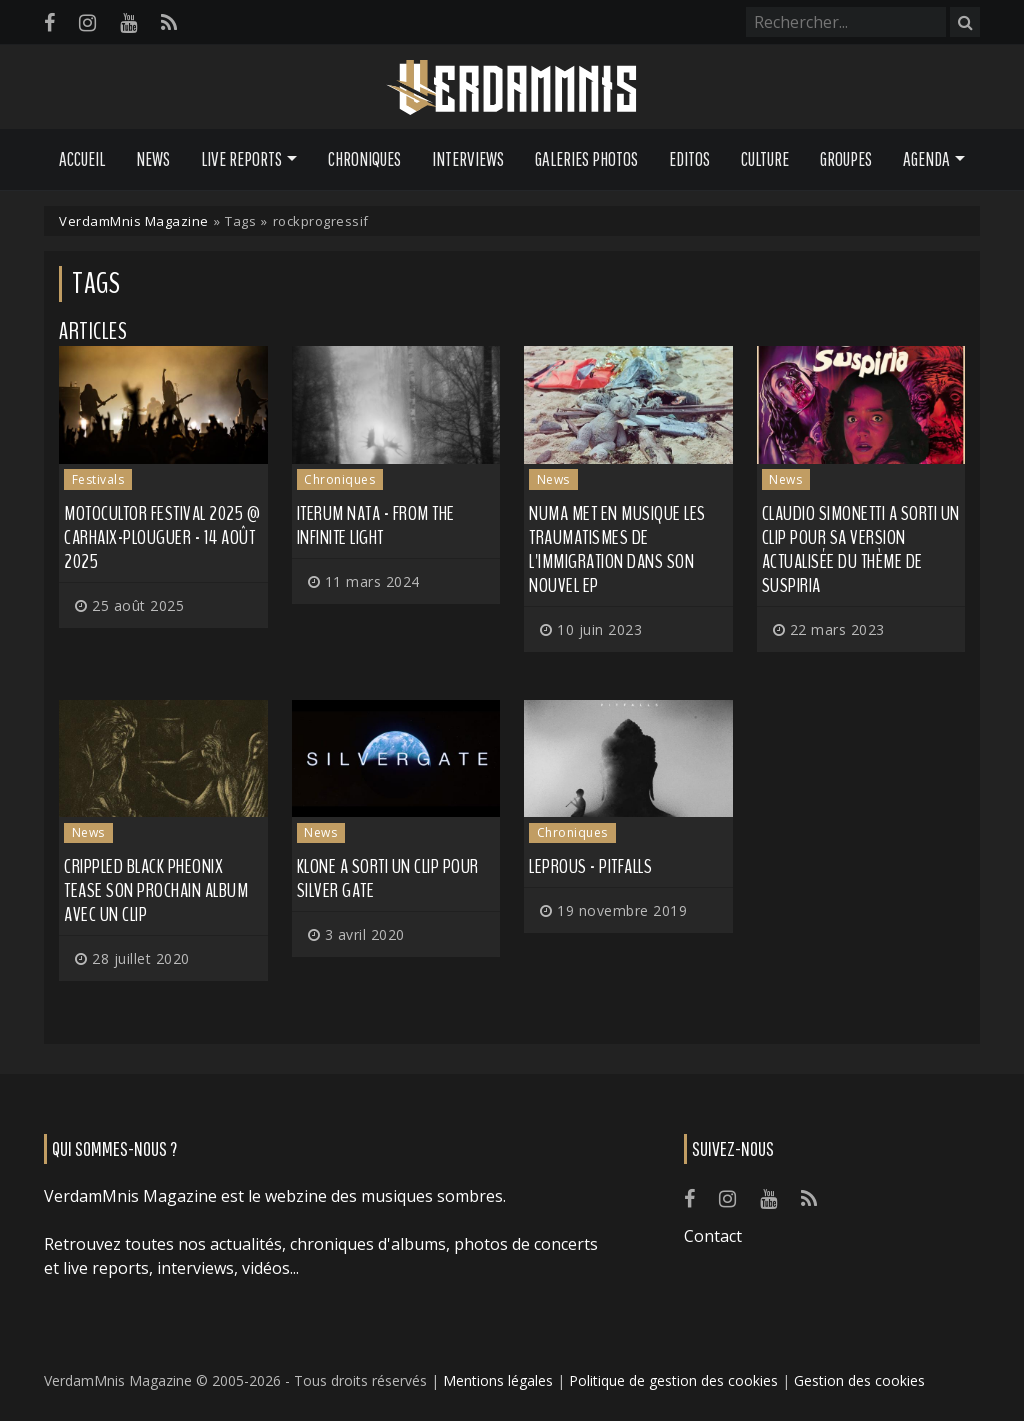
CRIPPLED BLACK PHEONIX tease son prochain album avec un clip (156, 890)
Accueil (82, 159)
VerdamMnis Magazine (134, 221)
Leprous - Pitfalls (590, 866)
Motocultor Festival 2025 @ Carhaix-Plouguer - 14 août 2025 (162, 537)
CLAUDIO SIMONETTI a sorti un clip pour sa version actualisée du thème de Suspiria (861, 549)
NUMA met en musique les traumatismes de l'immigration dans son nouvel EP (617, 549)
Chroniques (364, 159)
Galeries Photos (586, 159)
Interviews (468, 159)
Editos (689, 159)
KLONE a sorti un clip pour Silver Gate (388, 878)
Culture (765, 159)
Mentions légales (498, 1380)
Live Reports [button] (241, 159)
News (153, 159)
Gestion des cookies (859, 1380)
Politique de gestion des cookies (673, 1380)
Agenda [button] (926, 159)
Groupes (846, 159)
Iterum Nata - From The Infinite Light (376, 525)
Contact (713, 1236)
